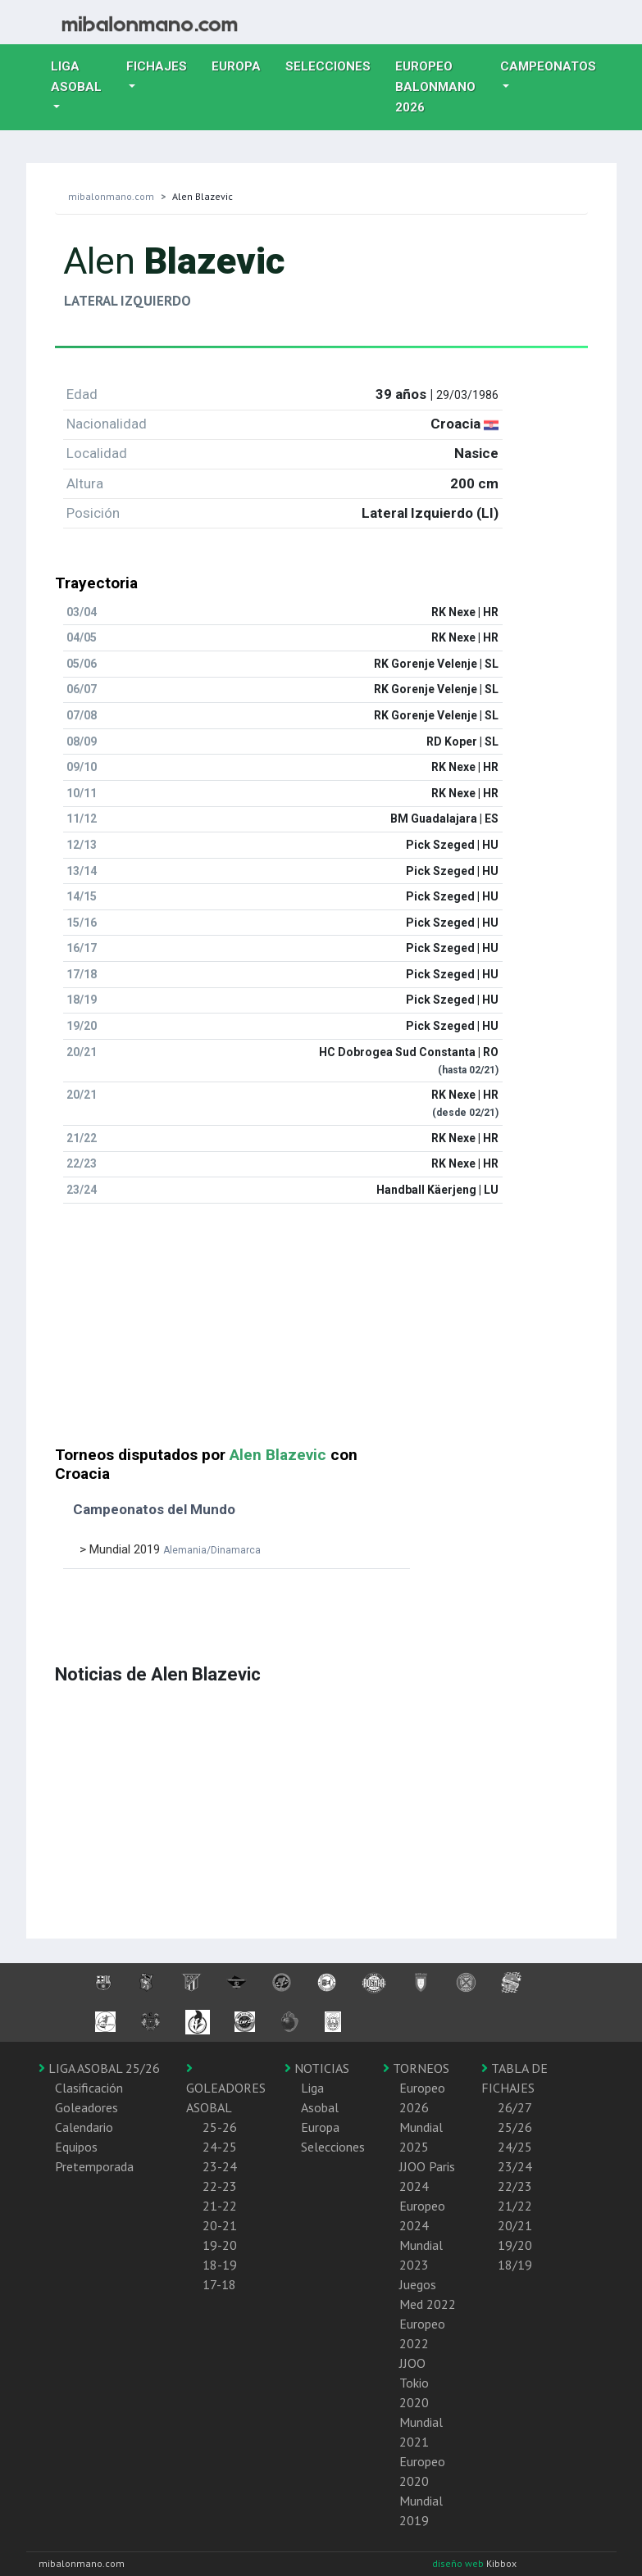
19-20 (220, 2245)
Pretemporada (94, 2166)
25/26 (515, 2127)
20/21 (515, 2225)
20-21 (220, 2225)
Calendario (84, 2127)
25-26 (220, 2127)
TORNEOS (416, 2068)
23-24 (220, 2166)
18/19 (515, 2264)
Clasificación (89, 2087)
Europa (242, 65)
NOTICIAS (317, 2068)
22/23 (515, 2186)
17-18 (219, 2284)
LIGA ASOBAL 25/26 (99, 2068)
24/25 (515, 2146)
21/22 (515, 2205)
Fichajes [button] (156, 66)
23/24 (515, 2166)
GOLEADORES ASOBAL (226, 2088)
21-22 (220, 2205)
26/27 (515, 2107)
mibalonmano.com (111, 196)
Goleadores (86, 2107)
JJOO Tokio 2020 (414, 2382)
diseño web (459, 2563)
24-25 (220, 2146)
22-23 (220, 2186)
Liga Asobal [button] (76, 76)
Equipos (76, 2146)
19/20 (515, 2245)
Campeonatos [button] (548, 66)
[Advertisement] (321, 1331)
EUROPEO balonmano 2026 (441, 87)
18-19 (220, 2264)
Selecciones (334, 65)
